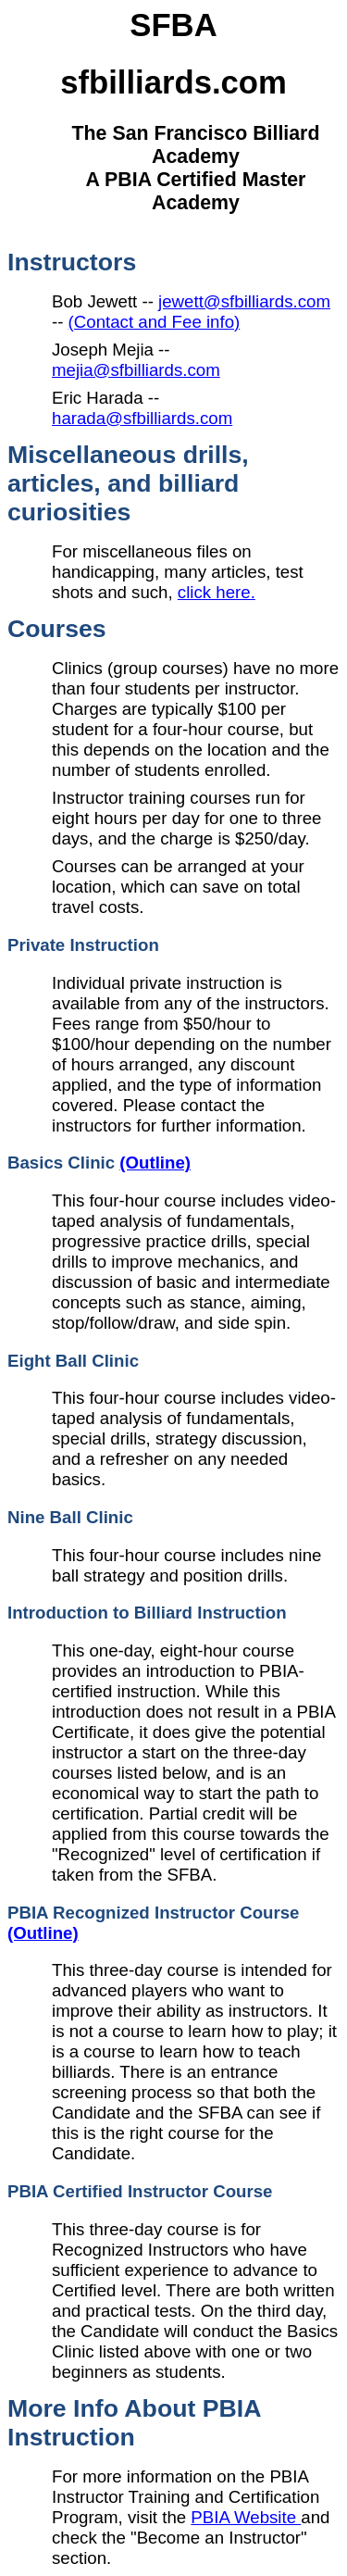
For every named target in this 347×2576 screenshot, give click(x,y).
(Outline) (155, 1162)
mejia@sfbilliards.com (136, 370)
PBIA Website (246, 2517)
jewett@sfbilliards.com (244, 301)
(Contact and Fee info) (154, 321)
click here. (216, 592)
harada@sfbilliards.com (142, 418)
